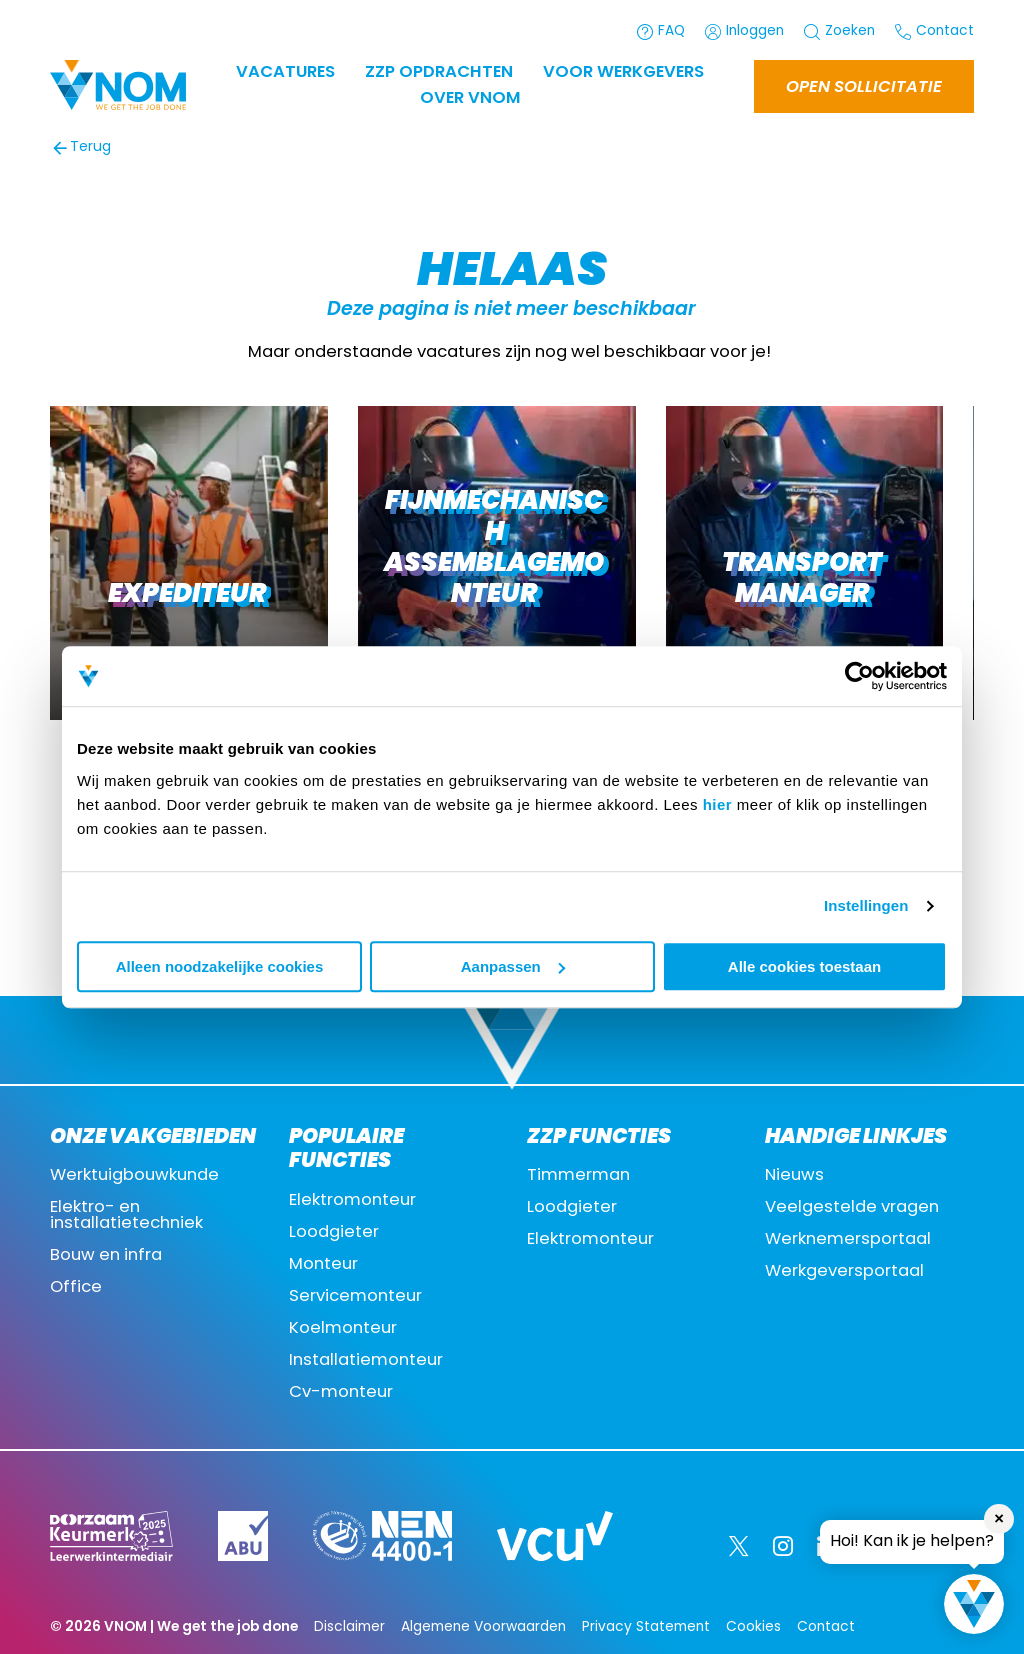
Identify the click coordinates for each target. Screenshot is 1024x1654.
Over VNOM (470, 99)
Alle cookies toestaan (804, 966)
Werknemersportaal (848, 1240)
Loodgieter (334, 1233)
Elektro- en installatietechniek (126, 1216)
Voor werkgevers (623, 73)
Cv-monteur (341, 1393)
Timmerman (578, 1176)
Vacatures (285, 73)
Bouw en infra (106, 1256)
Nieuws (794, 1176)
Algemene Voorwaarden (483, 1627)
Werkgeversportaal (844, 1272)
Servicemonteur (355, 1297)
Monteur (323, 1265)
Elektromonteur (352, 1201)
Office (76, 1288)
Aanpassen (513, 966)
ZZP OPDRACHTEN (439, 73)
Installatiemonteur (366, 1361)
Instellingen (866, 905)
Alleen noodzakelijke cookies (220, 966)
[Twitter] (739, 1546)
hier (718, 804)
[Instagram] (783, 1546)
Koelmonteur (343, 1329)
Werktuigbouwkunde (134, 1176)
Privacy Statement (646, 1627)
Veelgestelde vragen (852, 1208)
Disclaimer (349, 1627)
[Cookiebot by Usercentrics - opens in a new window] (859, 676)
